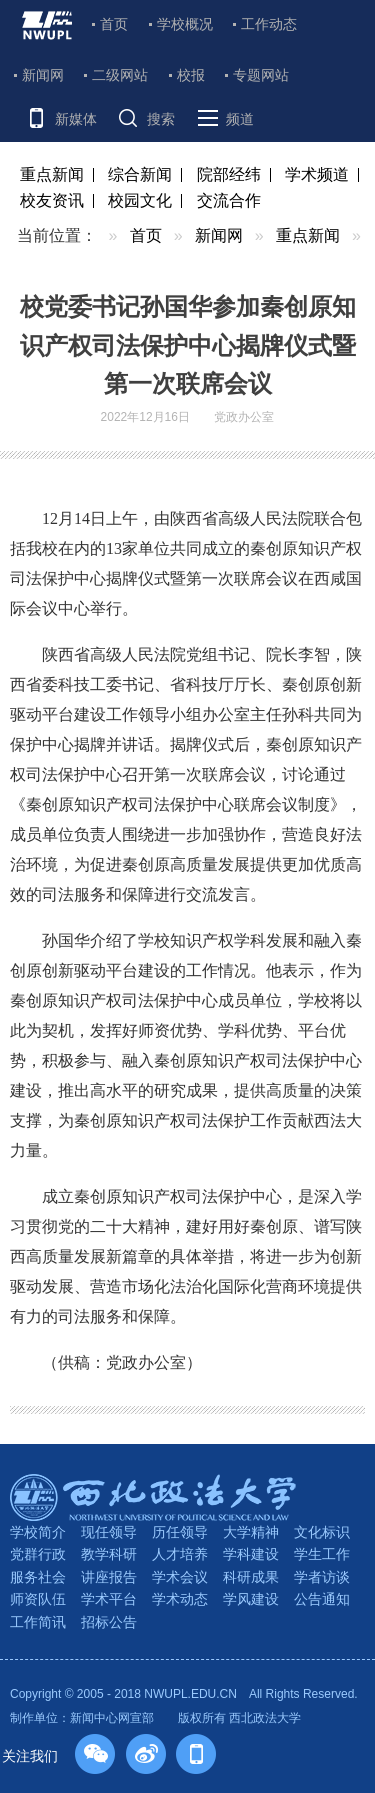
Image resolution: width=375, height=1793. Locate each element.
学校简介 (38, 1532)
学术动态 (180, 1599)
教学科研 (109, 1554)
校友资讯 (52, 200)
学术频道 (317, 174)
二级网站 (120, 75)
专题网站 (261, 75)
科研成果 (251, 1577)
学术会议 (180, 1577)
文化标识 (322, 1532)
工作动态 (269, 24)
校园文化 (140, 200)
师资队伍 (38, 1599)
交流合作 (229, 200)
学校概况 (185, 24)
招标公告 (109, 1622)
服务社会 (38, 1577)
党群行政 (38, 1554)
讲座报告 (109, 1577)
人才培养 (180, 1554)
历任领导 (180, 1532)
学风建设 (251, 1599)
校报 (191, 75)
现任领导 (109, 1532)
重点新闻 (52, 174)
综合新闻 (140, 174)
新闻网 (43, 75)
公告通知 (322, 1599)
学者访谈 (322, 1577)
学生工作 (322, 1554)
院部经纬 (229, 174)
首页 (114, 24)
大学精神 (251, 1532)
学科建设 (251, 1554)
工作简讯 (38, 1622)
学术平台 (109, 1599)
